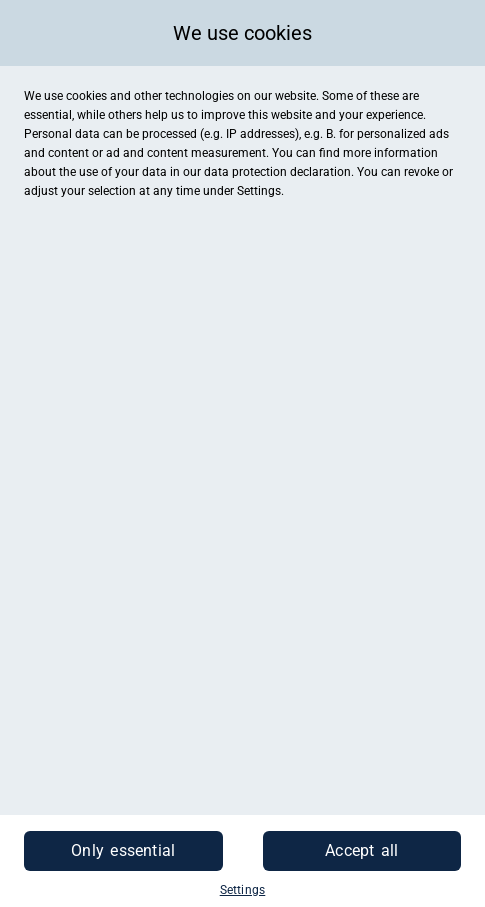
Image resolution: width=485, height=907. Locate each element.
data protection (245, 172)
